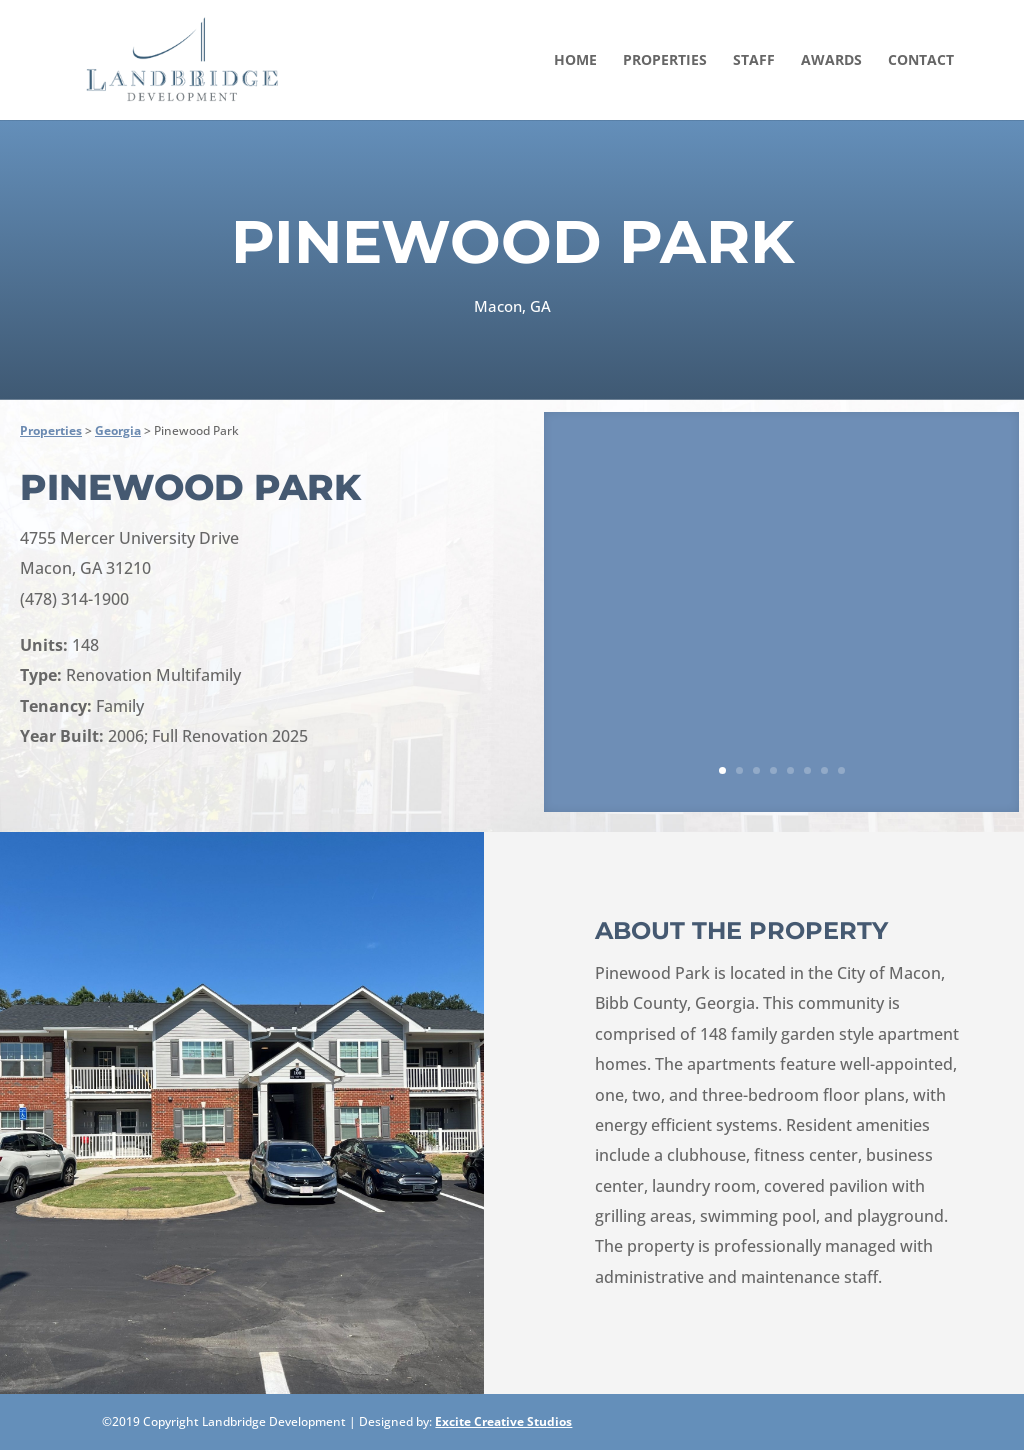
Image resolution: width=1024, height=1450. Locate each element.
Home (575, 61)
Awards (831, 61)
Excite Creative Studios (503, 1421)
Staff (754, 61)
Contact (921, 61)
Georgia (118, 430)
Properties (665, 61)
